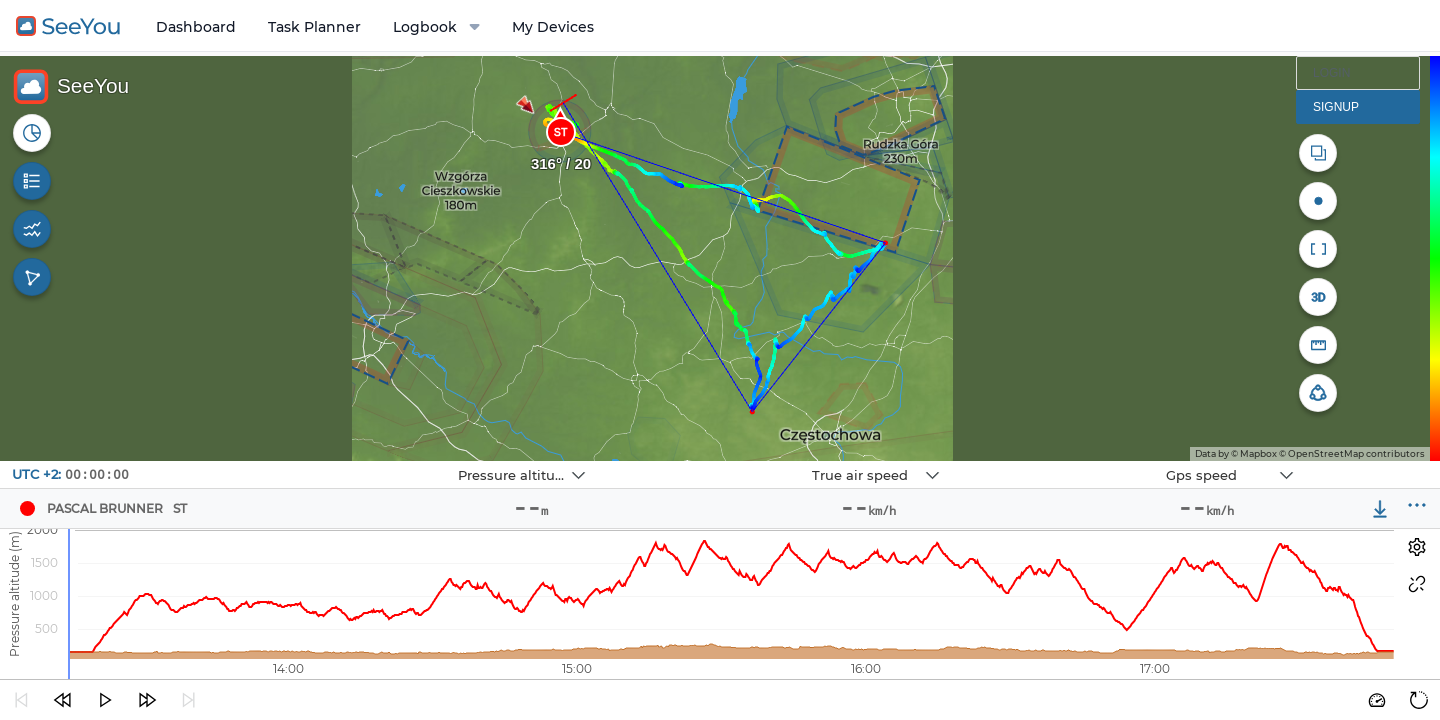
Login (1331, 73)
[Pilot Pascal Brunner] (27, 509)
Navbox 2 (710, 461)
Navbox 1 (356, 461)
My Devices (553, 27)
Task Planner (314, 27)
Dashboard (196, 27)
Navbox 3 (1064, 461)
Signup (1336, 107)
